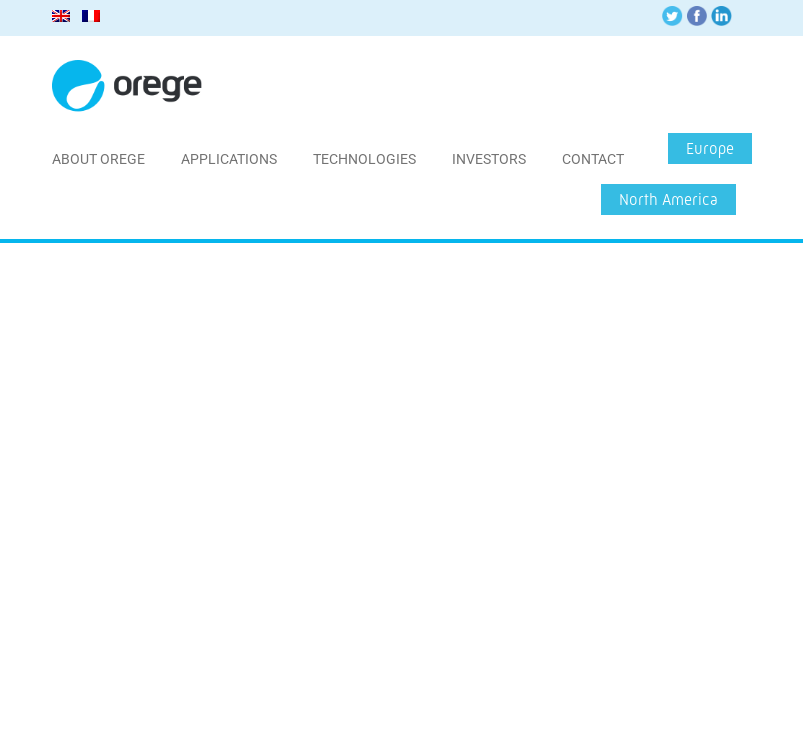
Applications (229, 159)
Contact (593, 159)
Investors (489, 159)
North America (668, 199)
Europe (710, 148)
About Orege (98, 159)
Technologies (364, 159)
